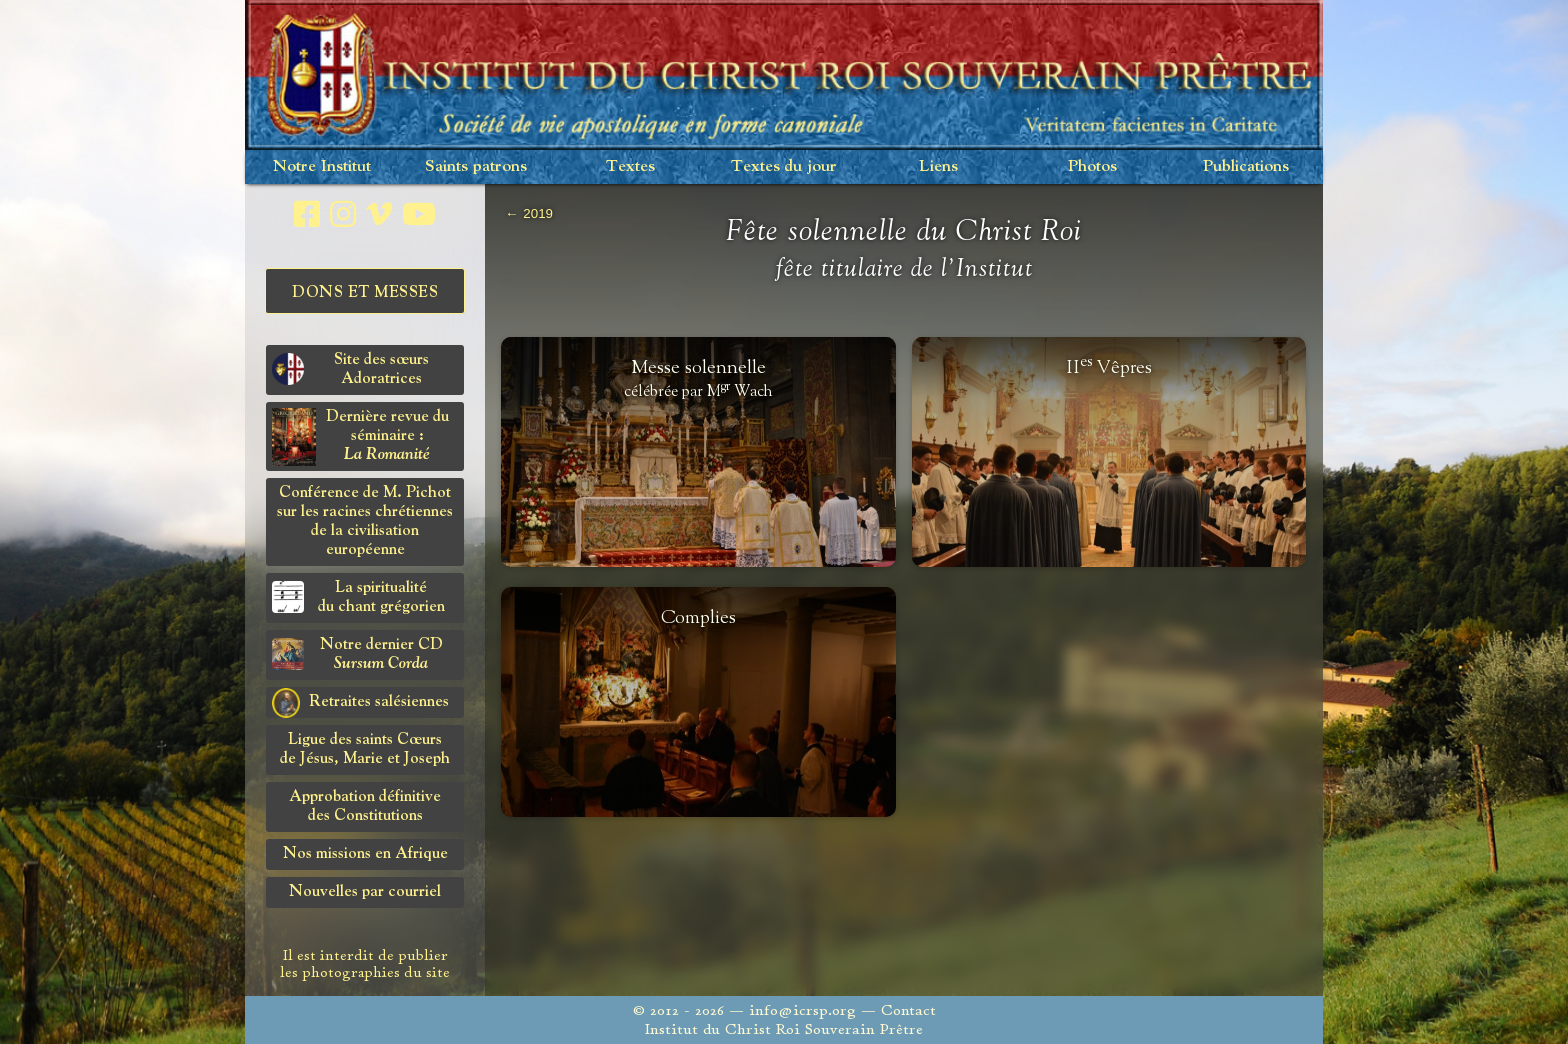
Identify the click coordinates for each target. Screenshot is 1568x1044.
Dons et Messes (365, 293)
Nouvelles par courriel (365, 892)
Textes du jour (784, 166)
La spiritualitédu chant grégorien (358, 597)
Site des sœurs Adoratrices (350, 369)
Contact (908, 1010)
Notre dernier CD (357, 654)
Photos (1092, 166)
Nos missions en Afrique (365, 854)
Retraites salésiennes (360, 703)
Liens (938, 166)
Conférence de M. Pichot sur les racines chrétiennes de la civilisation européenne (365, 521)
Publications (1246, 166)
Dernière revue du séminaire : (360, 437)
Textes (630, 166)
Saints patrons (476, 166)
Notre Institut (322, 166)
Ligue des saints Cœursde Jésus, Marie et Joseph (365, 749)
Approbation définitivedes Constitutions (365, 806)
